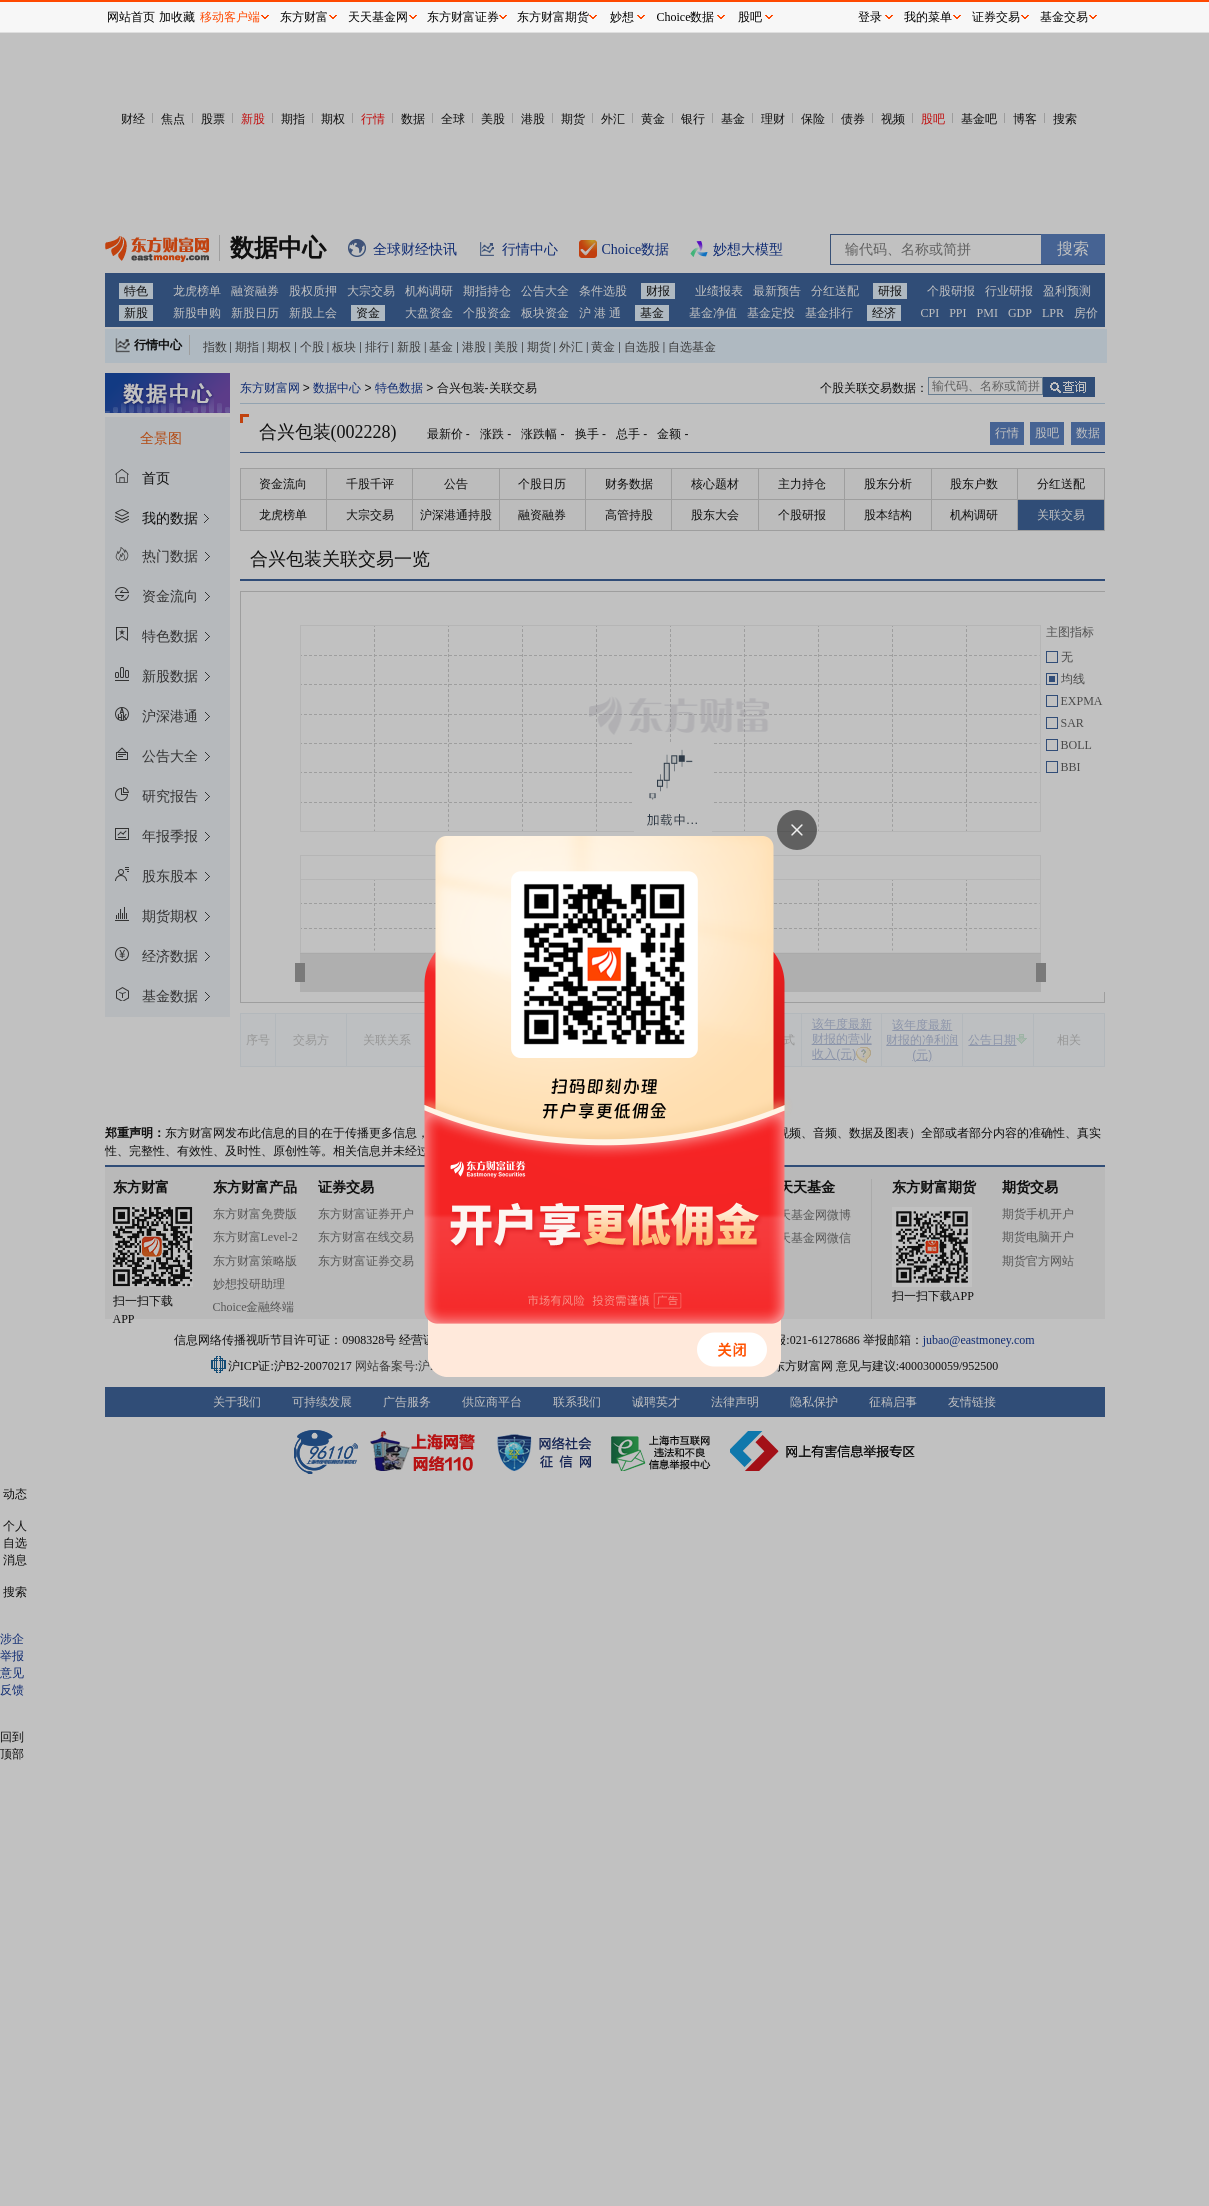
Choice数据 (686, 17)
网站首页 (131, 17)
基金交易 (1064, 17)
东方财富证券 (463, 17)
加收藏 (177, 17)
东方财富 (304, 17)
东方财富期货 (553, 17)
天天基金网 (378, 17)
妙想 (622, 17)
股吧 (750, 17)
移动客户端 (230, 17)
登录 (870, 17)
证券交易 (996, 17)
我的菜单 (928, 17)
